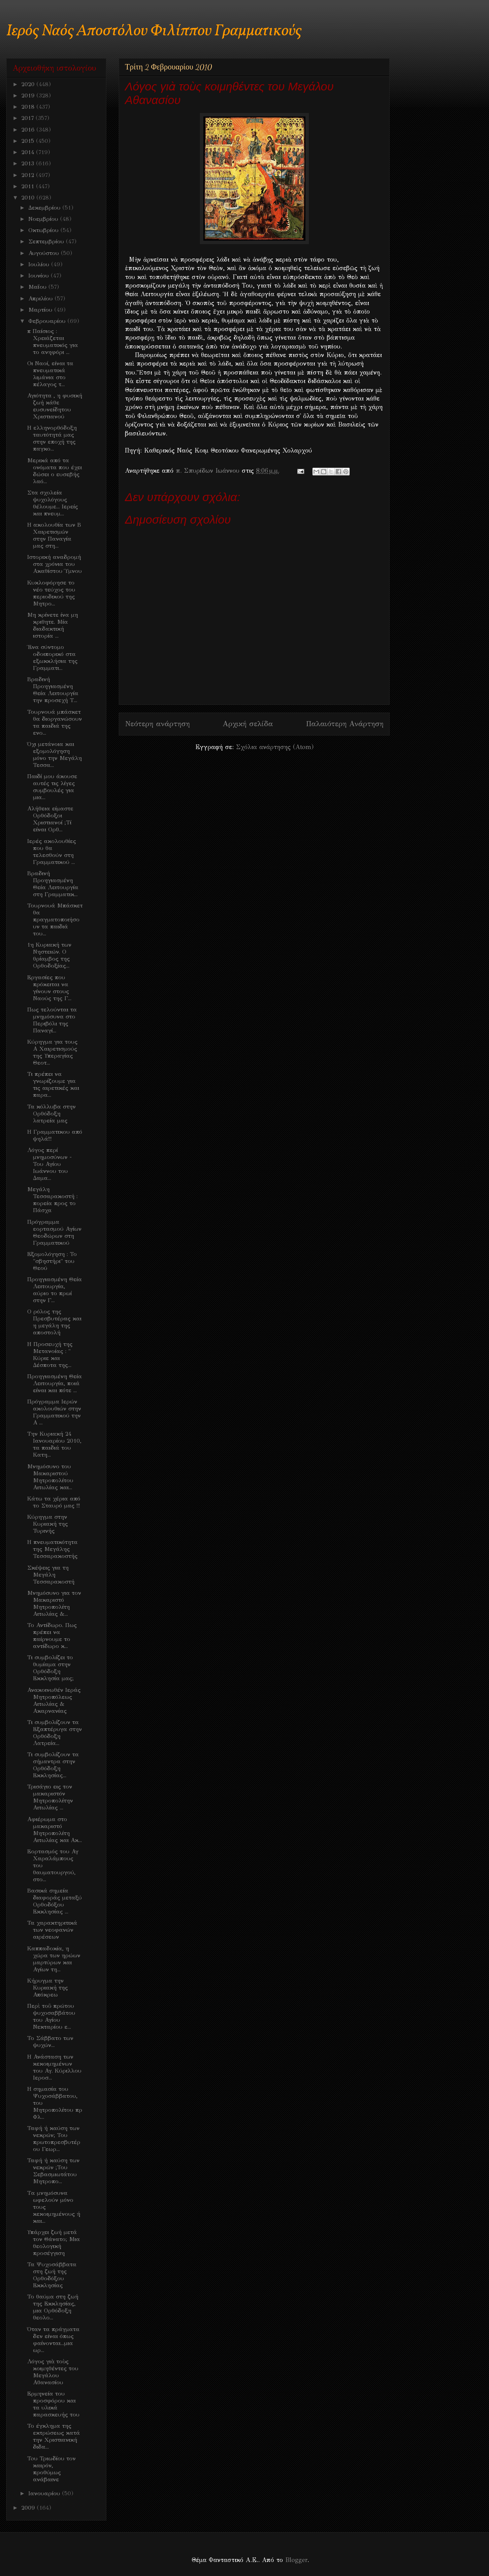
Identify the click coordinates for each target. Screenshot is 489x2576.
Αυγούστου (44, 253)
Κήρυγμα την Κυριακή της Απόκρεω (47, 1987)
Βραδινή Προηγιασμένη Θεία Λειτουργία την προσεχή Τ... (52, 690)
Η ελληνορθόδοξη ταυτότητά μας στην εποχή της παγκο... (52, 438)
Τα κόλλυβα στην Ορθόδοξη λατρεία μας (51, 1113)
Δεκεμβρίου (45, 207)
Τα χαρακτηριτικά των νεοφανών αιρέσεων (52, 1929)
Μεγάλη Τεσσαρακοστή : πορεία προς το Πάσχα (52, 1200)
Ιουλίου (39, 264)
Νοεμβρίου (44, 218)
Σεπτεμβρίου (47, 241)
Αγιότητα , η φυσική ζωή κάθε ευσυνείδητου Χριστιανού (54, 406)
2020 (28, 84)
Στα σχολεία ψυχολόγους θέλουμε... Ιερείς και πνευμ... (52, 503)
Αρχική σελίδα (248, 723)
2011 (28, 186)
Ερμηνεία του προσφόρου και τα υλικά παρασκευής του (53, 2404)
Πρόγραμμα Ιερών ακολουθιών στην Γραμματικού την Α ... (54, 1412)
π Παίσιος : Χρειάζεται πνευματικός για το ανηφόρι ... (52, 342)
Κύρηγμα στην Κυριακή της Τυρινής (47, 1523)
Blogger (296, 2560)
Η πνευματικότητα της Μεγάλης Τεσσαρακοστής (52, 1549)
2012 (28, 175)
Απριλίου (41, 298)
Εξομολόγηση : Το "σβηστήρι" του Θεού (52, 1261)
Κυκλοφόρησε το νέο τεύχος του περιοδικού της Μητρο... (51, 593)
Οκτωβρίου (44, 230)
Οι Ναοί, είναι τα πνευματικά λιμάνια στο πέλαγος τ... (50, 374)
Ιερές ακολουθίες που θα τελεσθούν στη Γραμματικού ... (51, 852)
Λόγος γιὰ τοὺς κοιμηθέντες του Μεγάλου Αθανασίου (52, 2372)
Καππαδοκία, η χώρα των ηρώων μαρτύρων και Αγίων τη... (53, 1959)
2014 (28, 152)
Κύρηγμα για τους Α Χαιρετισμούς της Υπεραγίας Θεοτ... (52, 1052)
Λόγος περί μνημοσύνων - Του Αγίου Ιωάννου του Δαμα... (49, 1164)
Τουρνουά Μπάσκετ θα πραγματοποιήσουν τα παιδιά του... (55, 919)
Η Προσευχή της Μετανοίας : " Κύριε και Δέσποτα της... (50, 1355)
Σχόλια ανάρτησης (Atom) (275, 747)
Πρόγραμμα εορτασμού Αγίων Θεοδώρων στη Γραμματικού (54, 1232)
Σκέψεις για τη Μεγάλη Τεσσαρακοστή (51, 1574)
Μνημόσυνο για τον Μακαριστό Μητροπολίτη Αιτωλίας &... (54, 1603)
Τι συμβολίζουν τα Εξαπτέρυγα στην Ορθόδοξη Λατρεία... (54, 1733)
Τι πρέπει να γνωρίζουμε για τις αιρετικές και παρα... (53, 1084)
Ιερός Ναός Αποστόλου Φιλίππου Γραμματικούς (154, 31)
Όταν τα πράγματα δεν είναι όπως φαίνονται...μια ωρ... (53, 2340)
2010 (28, 197)
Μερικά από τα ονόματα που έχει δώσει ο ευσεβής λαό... (54, 471)
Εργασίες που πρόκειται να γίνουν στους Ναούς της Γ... (49, 988)
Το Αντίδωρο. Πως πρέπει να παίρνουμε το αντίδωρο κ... (52, 1636)
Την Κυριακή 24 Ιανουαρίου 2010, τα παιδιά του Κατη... (54, 1444)
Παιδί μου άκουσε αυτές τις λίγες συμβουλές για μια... (52, 787)
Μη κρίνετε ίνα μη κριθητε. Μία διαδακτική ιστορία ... (52, 625)
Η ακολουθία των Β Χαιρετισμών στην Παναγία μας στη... (54, 535)
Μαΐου (38, 286)
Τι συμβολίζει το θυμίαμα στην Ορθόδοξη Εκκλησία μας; (50, 1668)
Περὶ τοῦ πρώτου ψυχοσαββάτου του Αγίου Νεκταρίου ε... (51, 2016)
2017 (28, 117)
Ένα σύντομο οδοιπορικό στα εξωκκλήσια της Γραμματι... (52, 657)
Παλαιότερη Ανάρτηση (344, 723)
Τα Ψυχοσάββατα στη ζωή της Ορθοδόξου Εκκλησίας (51, 2275)
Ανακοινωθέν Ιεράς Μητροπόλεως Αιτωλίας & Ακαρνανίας (54, 1700)
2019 (28, 95)
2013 (28, 163)
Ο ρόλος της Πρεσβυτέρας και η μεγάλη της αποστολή (54, 1322)
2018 (28, 106)
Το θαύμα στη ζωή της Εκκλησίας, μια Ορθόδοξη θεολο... (52, 2307)
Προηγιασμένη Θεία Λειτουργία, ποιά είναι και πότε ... (54, 1383)
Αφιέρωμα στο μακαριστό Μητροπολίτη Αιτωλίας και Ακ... (54, 1830)
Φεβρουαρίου (48, 320)
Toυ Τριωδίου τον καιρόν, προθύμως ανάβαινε (51, 2469)
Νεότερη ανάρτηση (157, 723)
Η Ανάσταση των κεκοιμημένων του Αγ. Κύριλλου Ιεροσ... (54, 2067)
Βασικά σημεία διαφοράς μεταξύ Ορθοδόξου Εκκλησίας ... (54, 1901)
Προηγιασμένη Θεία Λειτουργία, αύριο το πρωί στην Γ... (54, 1290)
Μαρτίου (41, 309)
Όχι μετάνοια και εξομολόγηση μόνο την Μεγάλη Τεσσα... (54, 754)
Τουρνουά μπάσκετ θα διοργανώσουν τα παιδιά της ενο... (54, 722)
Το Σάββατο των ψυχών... (50, 2042)
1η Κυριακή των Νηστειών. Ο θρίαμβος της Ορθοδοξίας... (49, 955)
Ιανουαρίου (45, 2493)
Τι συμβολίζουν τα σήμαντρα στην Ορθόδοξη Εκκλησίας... (53, 1765)
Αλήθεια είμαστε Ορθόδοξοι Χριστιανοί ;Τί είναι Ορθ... (50, 819)
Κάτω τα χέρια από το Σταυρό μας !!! (53, 1502)
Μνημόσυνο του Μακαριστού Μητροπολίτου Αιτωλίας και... (50, 1477)
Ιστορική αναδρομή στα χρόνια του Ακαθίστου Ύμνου (54, 563)
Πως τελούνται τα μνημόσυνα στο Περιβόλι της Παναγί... (52, 1020)
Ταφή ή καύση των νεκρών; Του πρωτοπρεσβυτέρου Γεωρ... (53, 2139)
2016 (28, 129)
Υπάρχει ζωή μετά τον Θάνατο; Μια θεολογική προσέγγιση (53, 2243)
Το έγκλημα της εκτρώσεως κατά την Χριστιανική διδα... (53, 2436)
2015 (28, 140)
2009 (29, 2507)
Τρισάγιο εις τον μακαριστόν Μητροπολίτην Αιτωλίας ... (50, 1797)
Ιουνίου (39, 275)
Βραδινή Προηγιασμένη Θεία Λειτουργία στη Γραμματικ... (52, 884)
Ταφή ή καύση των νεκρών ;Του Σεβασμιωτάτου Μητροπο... (53, 2171)
